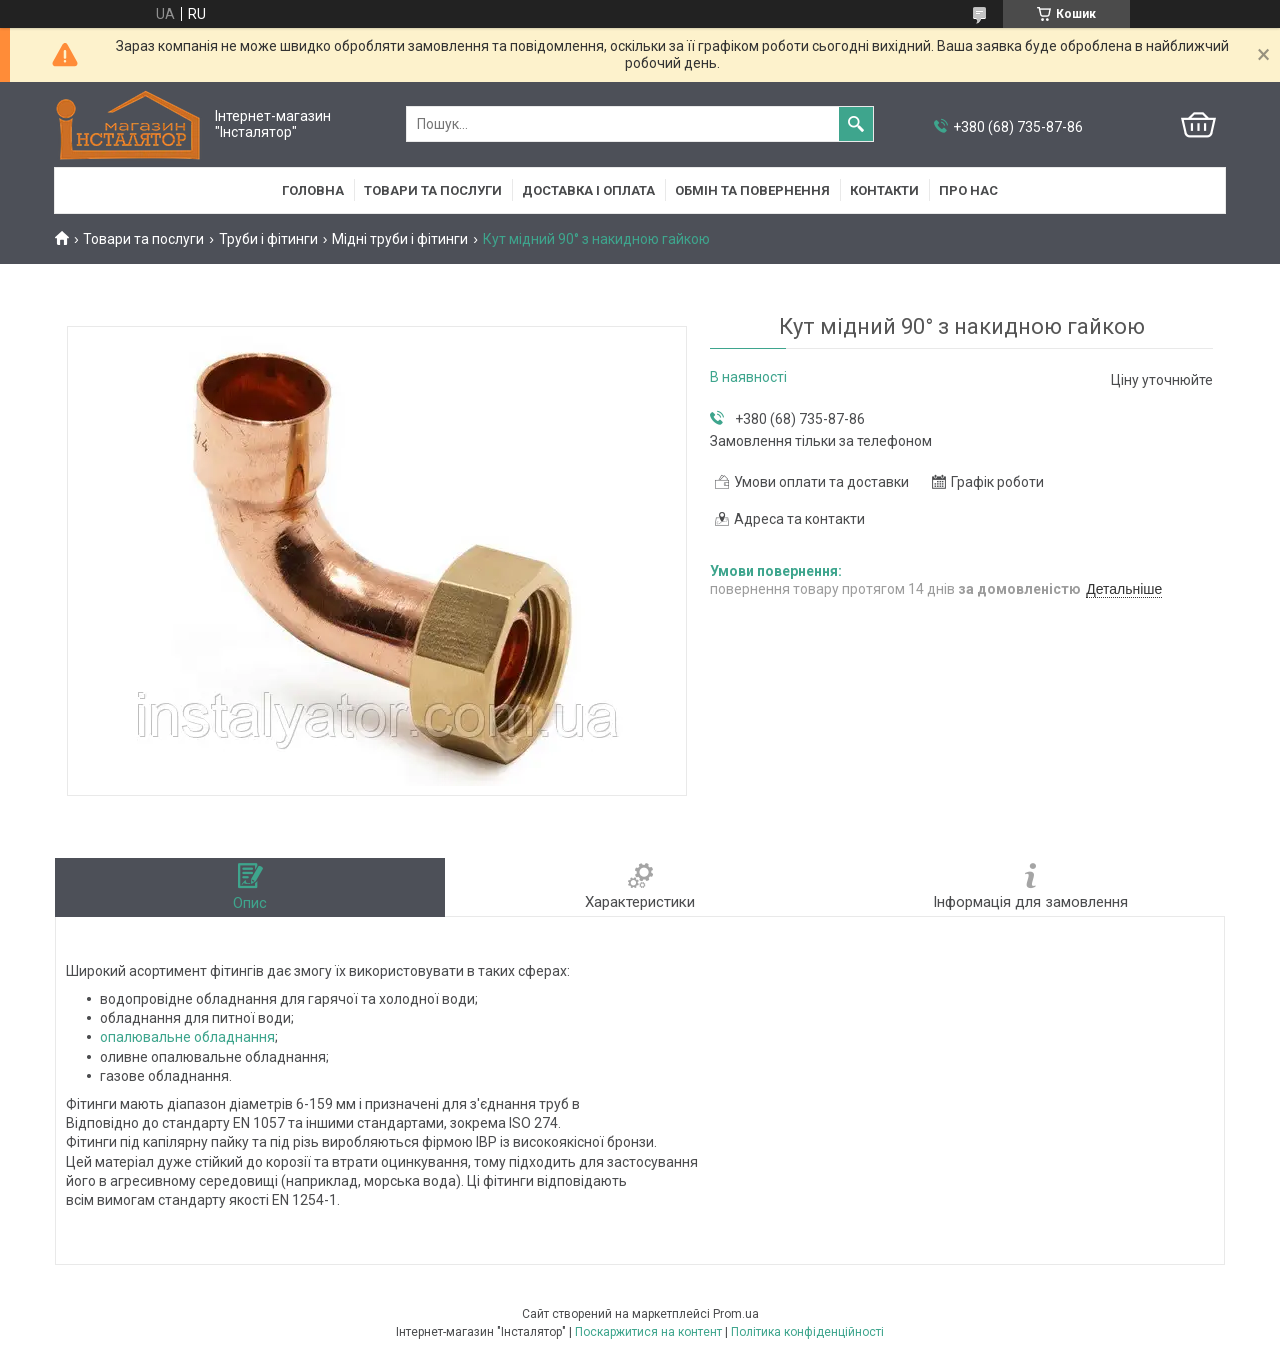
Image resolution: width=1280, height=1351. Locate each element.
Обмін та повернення (752, 190)
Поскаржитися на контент (648, 1332)
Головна (313, 190)
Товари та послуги (433, 190)
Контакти (884, 190)
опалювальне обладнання (187, 1037)
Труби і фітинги (268, 239)
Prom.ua (736, 1314)
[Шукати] (856, 124)
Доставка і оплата (588, 190)
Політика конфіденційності (807, 1332)
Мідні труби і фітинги (400, 239)
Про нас (968, 190)
